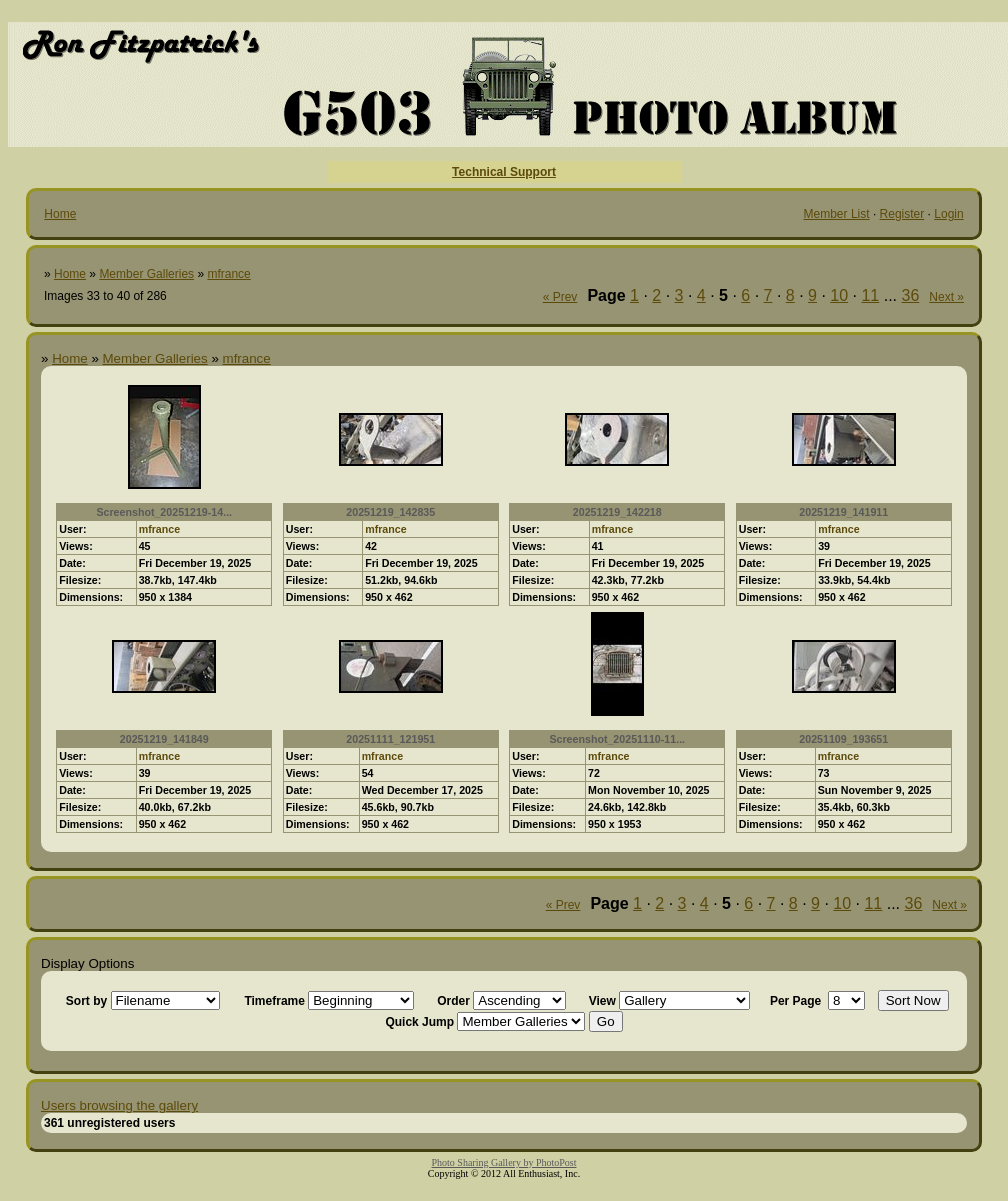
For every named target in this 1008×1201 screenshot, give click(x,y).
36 (911, 295)
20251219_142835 (390, 512)
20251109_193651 (843, 739)
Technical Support (504, 172)
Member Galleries (146, 274)
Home (60, 214)
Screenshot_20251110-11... (617, 739)
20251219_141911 (843, 512)
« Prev (560, 297)
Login (948, 214)
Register (902, 214)
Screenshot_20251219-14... (164, 512)
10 (839, 295)
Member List (837, 214)
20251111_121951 (390, 739)
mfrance (228, 274)
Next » (946, 297)
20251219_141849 (164, 739)
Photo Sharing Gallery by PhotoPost (503, 1162)
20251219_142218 (617, 512)
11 (870, 295)
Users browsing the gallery (119, 1105)
